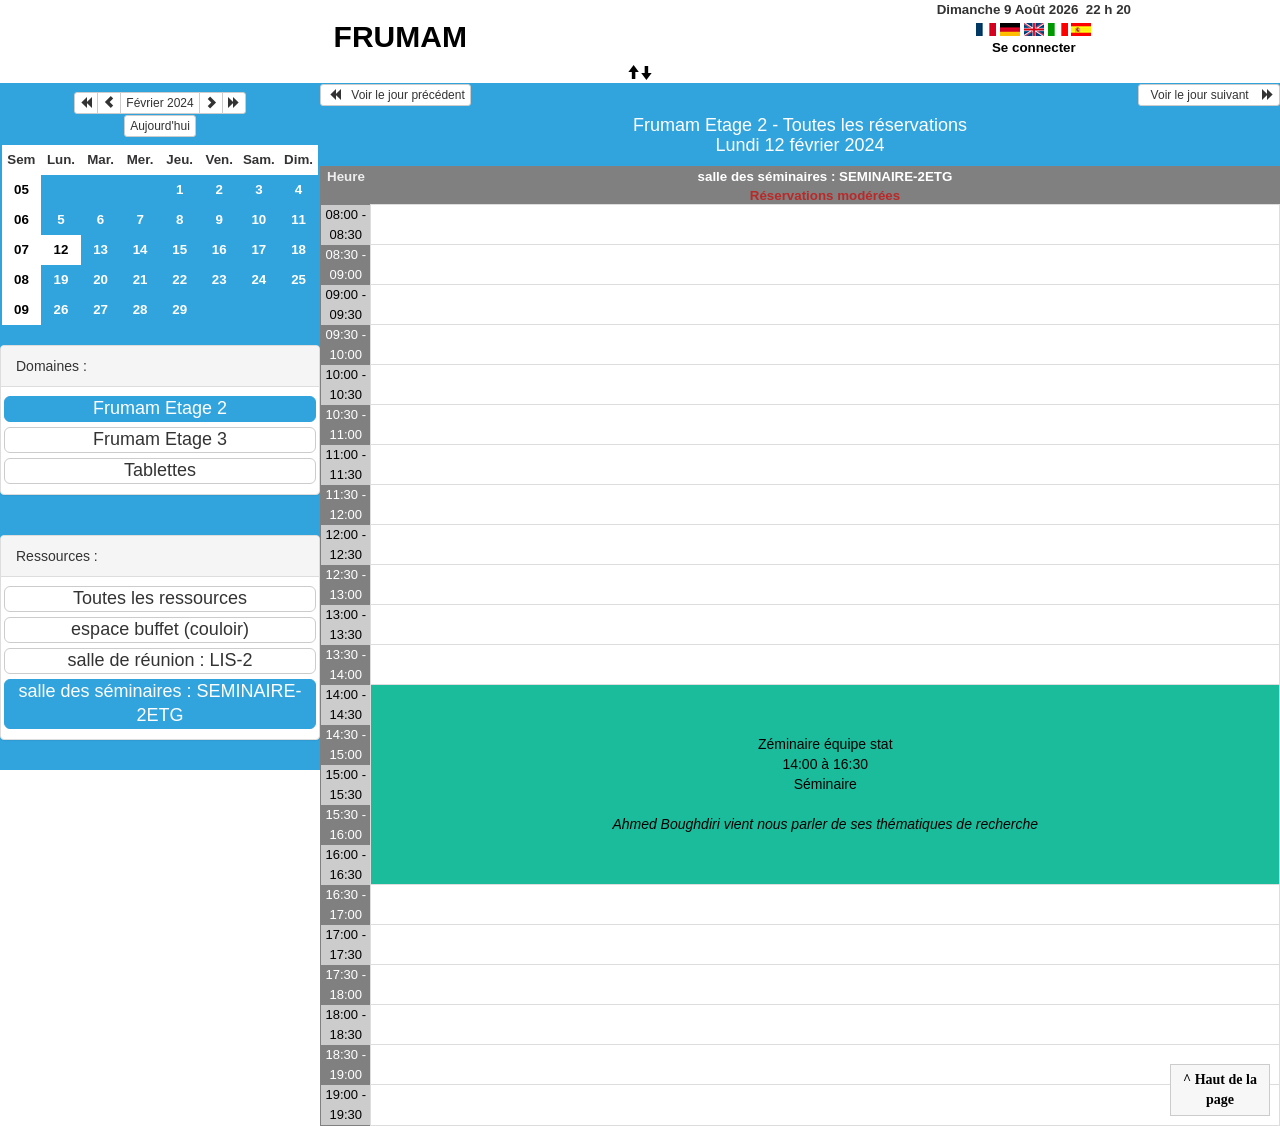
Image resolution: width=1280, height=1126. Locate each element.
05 (21, 189)
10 (258, 219)
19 (61, 279)
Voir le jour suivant (1209, 95)
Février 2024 (159, 103)
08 (21, 279)
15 (179, 249)
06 (21, 219)
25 (298, 279)
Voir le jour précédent (395, 95)
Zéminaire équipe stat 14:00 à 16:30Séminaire (825, 784)
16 (219, 249)
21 (140, 279)
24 (258, 279)
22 (179, 279)
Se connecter (1034, 47)
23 (219, 279)
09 (21, 309)
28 (140, 309)
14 (140, 249)
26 (61, 309)
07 (21, 249)
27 (100, 309)
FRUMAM (400, 36)
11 (298, 219)
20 (100, 279)
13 (100, 249)
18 (298, 249)
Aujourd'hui (160, 126)
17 (258, 249)
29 (179, 309)
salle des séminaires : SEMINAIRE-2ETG (825, 176)
